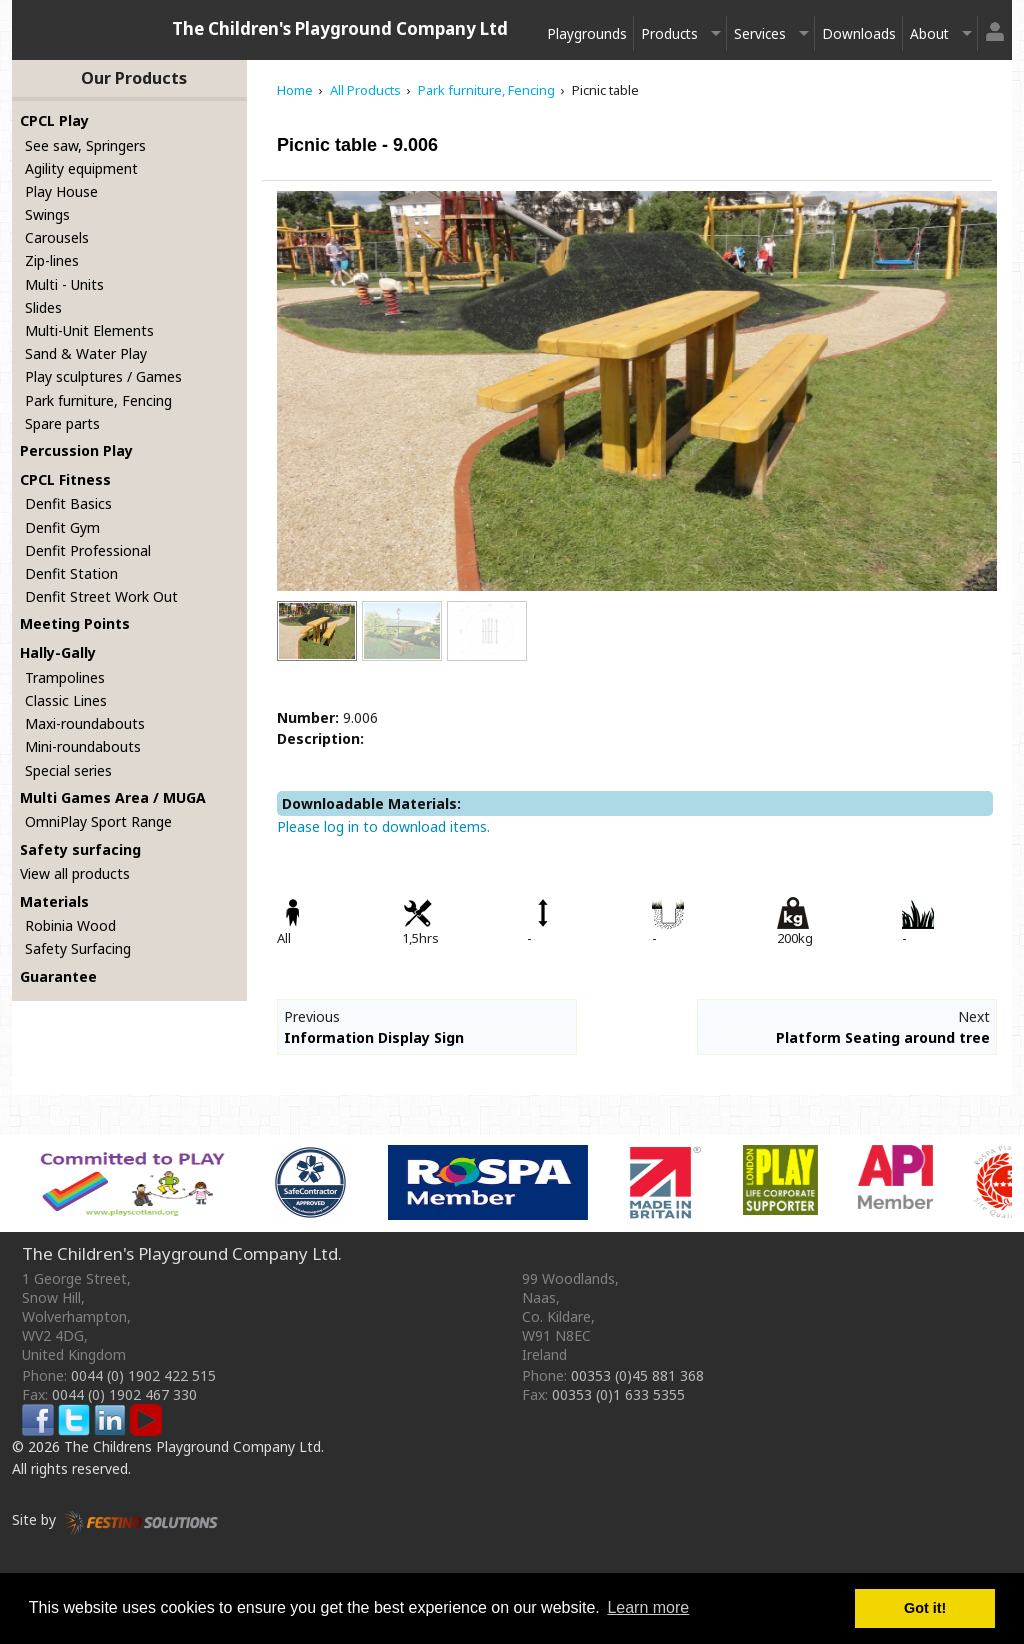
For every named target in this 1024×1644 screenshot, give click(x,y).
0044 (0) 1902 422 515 (143, 1375)
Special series (68, 770)
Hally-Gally (58, 652)
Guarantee (58, 976)
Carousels (57, 237)
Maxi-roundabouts (85, 723)
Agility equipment (81, 168)
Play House (61, 191)
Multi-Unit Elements (89, 330)
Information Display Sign (374, 1037)
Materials (54, 901)
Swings (47, 214)
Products (669, 33)
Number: (308, 717)
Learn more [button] (648, 1607)
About (929, 33)
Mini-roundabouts (83, 746)
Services (760, 33)
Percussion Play (76, 450)
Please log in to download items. (383, 826)
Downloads (859, 33)
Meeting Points (75, 623)
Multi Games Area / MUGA (113, 797)
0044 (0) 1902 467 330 (124, 1394)
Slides (43, 307)
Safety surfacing (80, 849)
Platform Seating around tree (883, 1037)
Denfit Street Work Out (101, 596)
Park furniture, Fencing (98, 400)
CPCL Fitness (65, 479)
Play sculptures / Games (103, 376)
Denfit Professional (88, 550)
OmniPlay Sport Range (98, 821)
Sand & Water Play (86, 353)
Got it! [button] (925, 1608)
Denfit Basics (68, 503)
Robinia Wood (70, 925)
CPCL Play (54, 120)
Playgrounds (587, 33)
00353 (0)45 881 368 (637, 1375)
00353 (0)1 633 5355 (618, 1394)
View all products (75, 873)
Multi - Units (64, 284)
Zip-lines (52, 260)
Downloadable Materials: (371, 803)
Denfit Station (71, 573)
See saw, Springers (85, 145)
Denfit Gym (62, 527)
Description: (320, 738)
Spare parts (62, 423)
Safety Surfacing (78, 948)
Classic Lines (66, 700)
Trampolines (65, 677)
